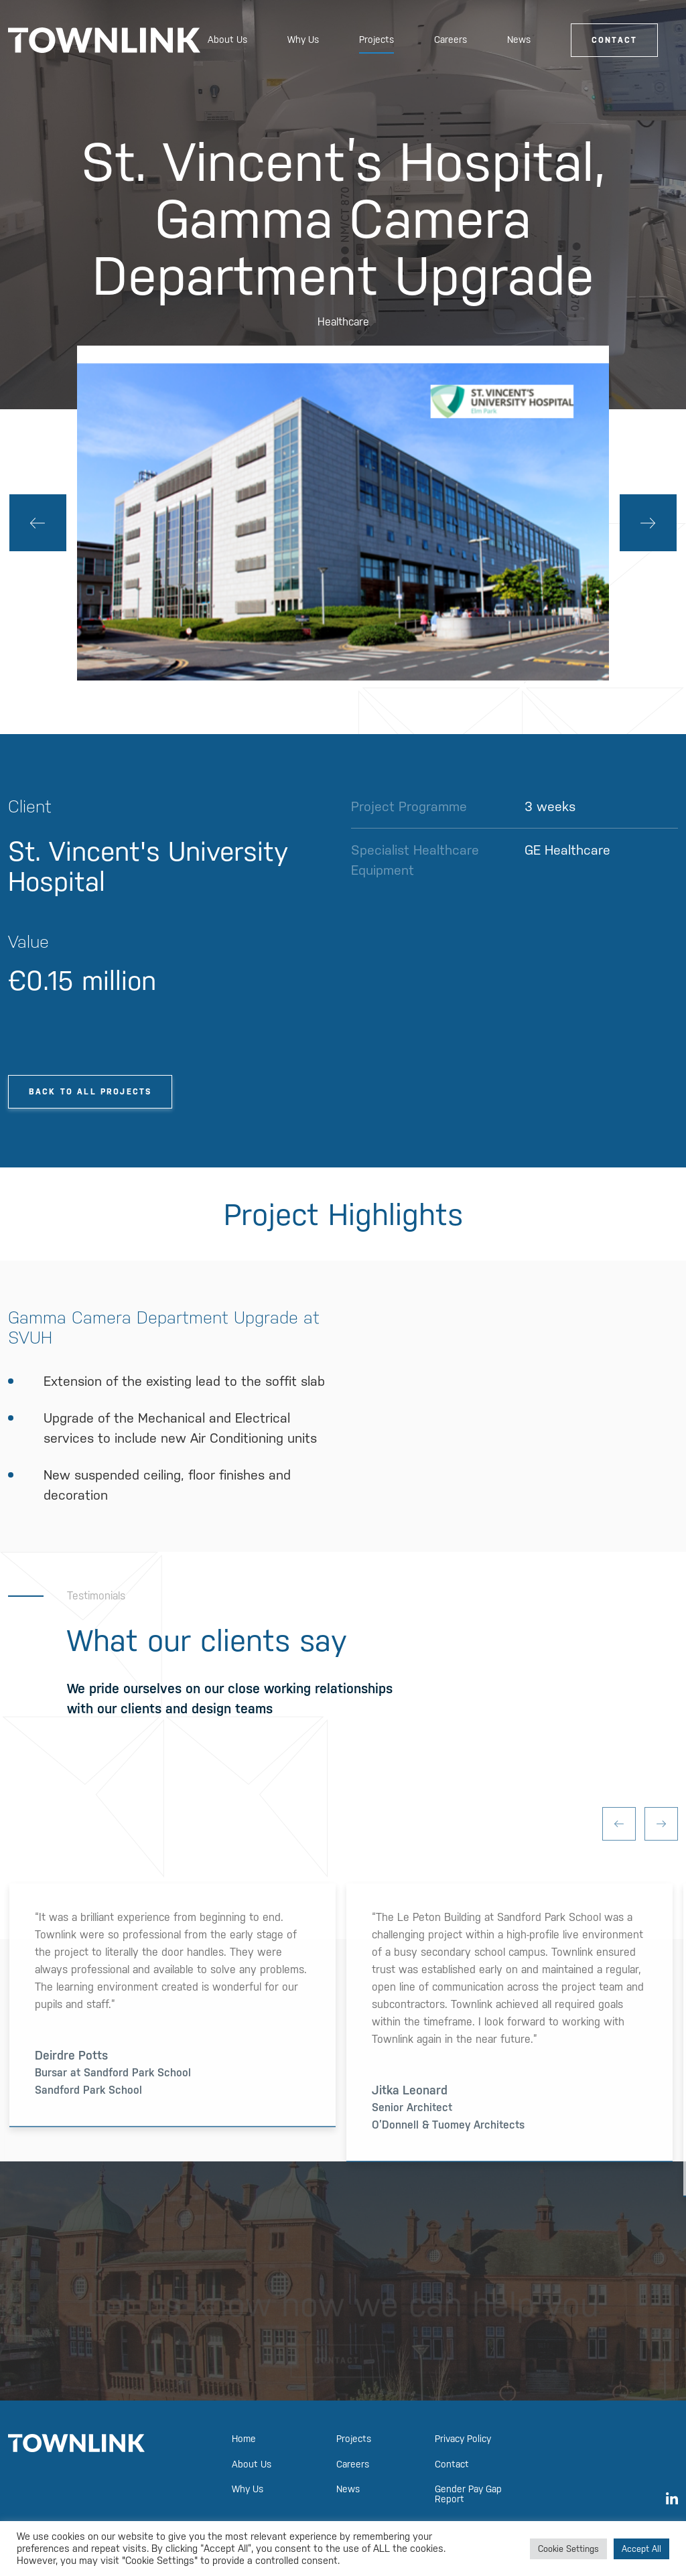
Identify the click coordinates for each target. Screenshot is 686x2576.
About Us (227, 39)
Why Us (303, 39)
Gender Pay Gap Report (468, 2494)
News (519, 39)
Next (648, 522)
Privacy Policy (463, 2438)
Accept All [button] (641, 2549)
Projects (376, 39)
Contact (614, 40)
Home (244, 2438)
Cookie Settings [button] (568, 2549)
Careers (450, 39)
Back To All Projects (90, 1091)
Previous (37, 522)
